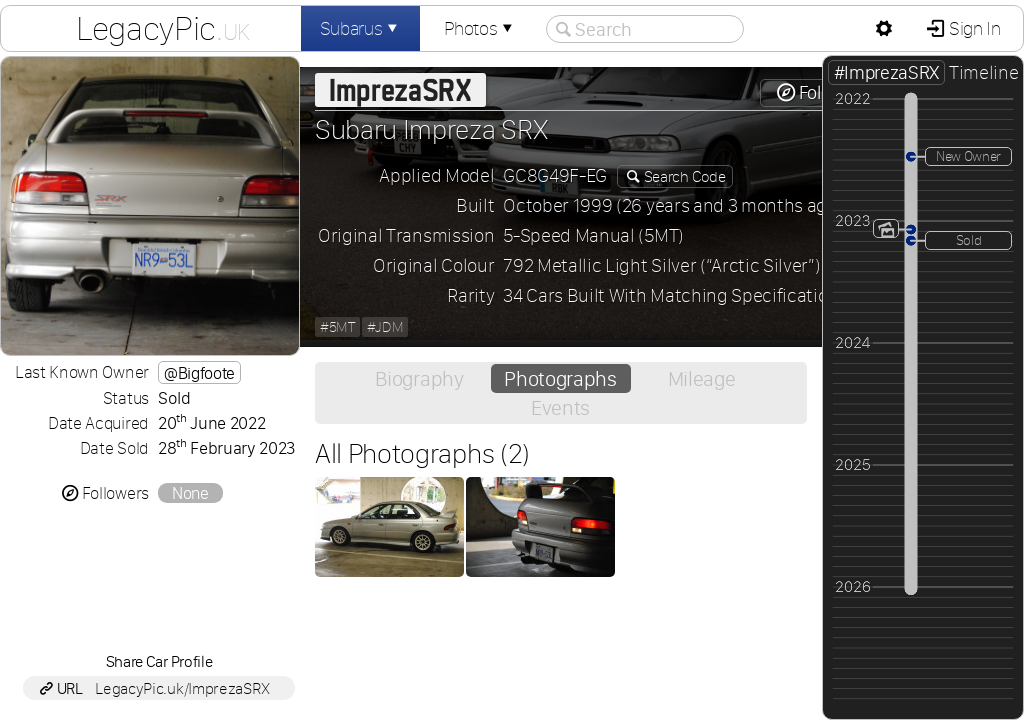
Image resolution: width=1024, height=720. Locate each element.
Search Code (683, 176)
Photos (480, 28)
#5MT (337, 327)
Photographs (560, 378)
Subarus (361, 28)
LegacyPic (163, 28)
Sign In (972, 28)
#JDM (385, 327)
